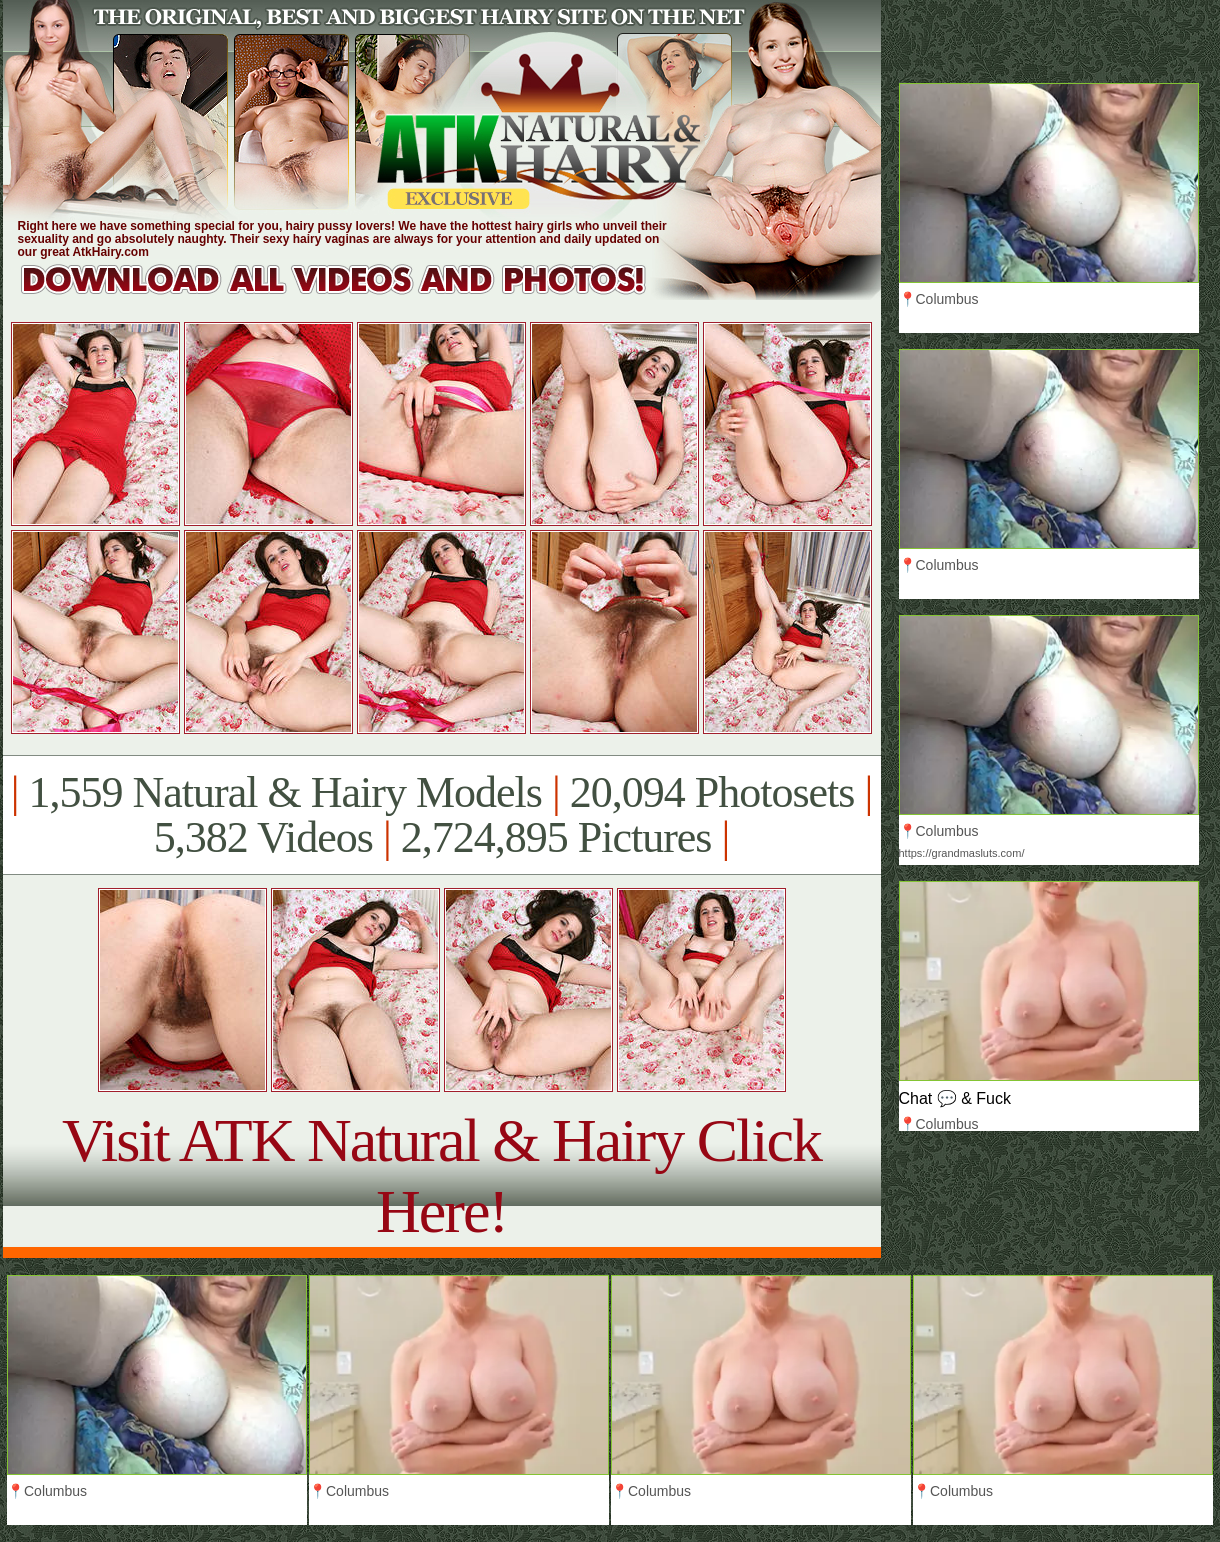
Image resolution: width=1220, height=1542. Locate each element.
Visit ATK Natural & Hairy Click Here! (441, 1175)
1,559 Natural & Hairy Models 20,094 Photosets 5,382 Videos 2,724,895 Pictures (441, 815)
